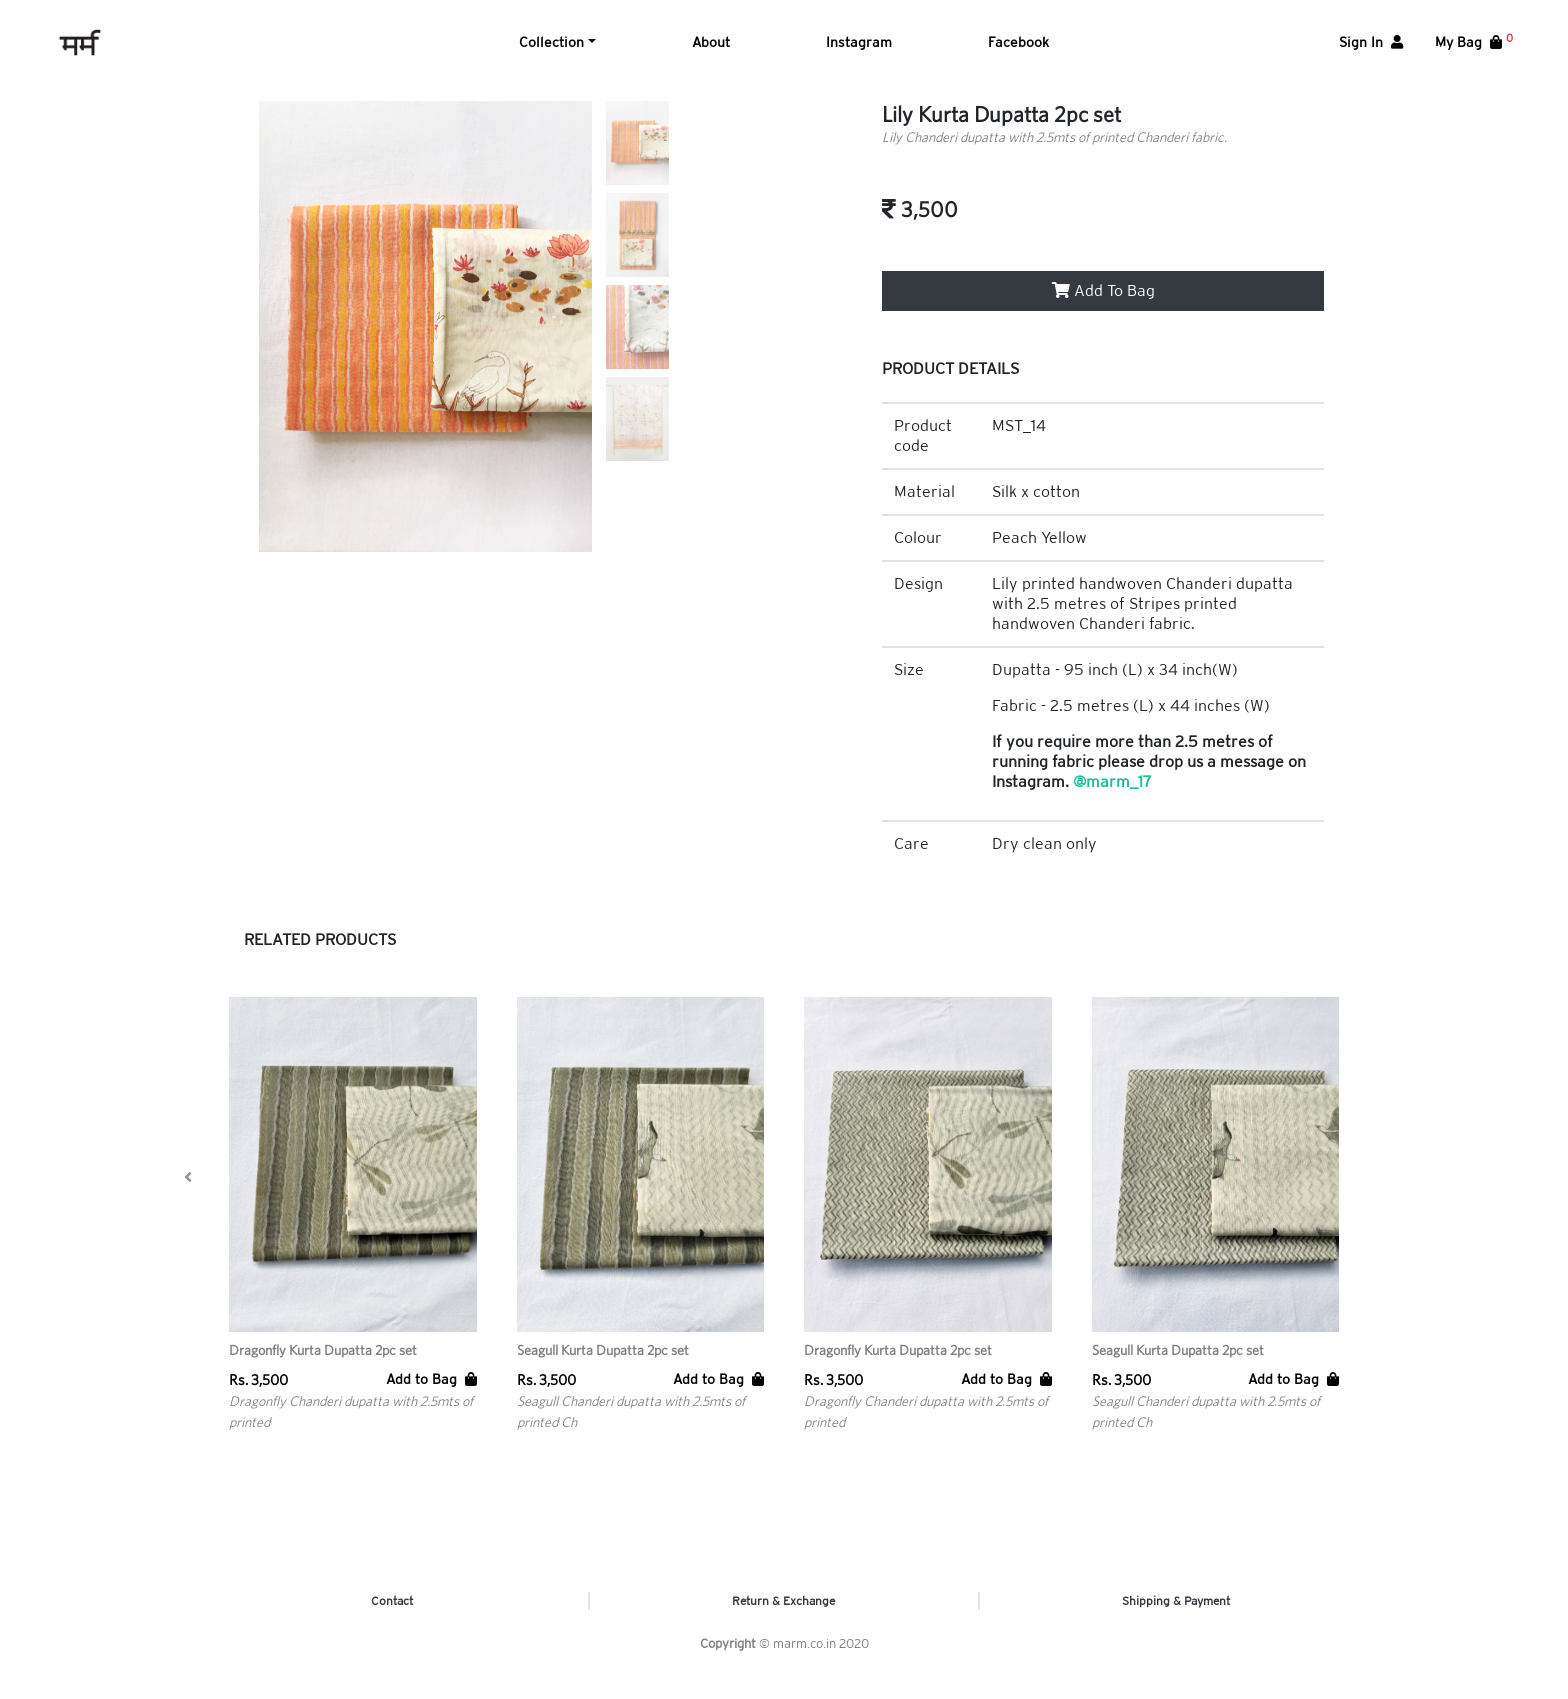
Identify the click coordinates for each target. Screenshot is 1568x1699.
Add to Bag (431, 1395)
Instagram (859, 50)
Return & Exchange (783, 1617)
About (711, 50)
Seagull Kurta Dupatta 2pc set (603, 1366)
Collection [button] (551, 50)
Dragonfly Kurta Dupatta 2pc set (323, 1366)
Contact (392, 1617)
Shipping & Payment (1176, 1617)
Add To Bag (1103, 306)
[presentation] (188, 1193)
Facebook (1018, 50)
